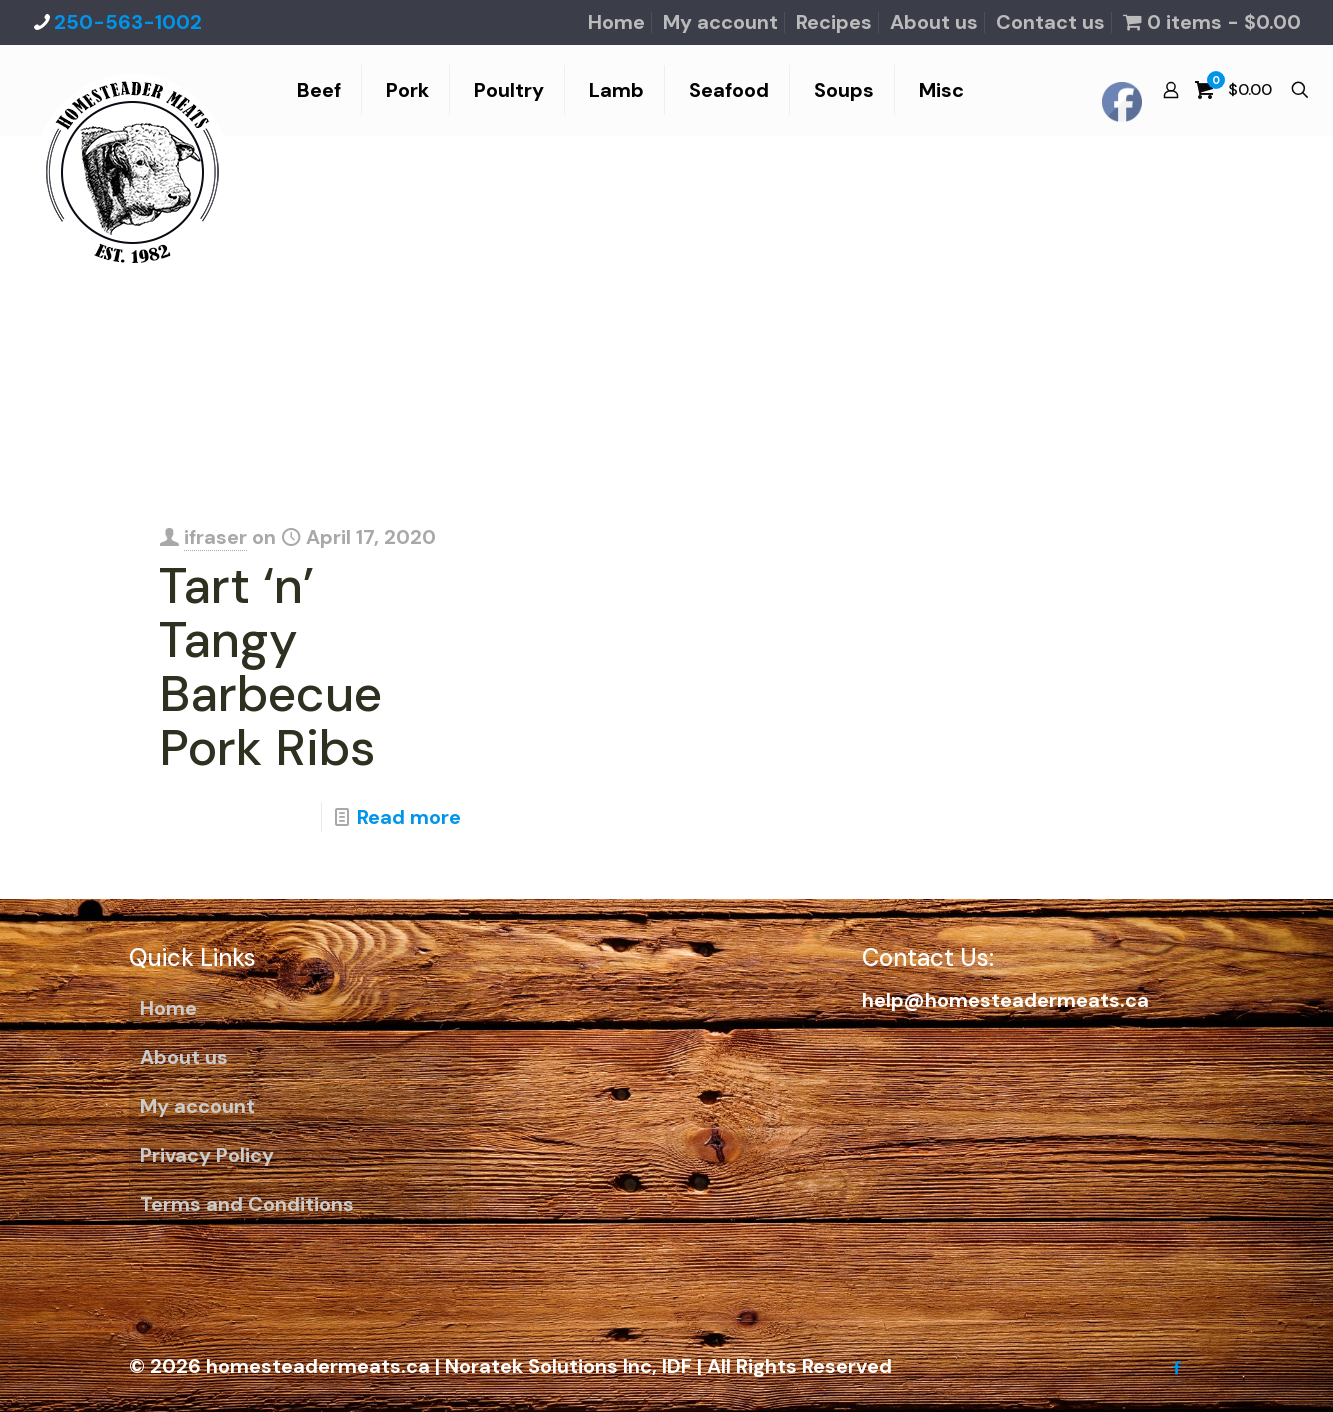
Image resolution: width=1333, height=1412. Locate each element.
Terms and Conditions (247, 1204)
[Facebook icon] (1177, 1368)
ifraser (215, 537)
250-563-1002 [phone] (128, 22)
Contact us (1050, 22)
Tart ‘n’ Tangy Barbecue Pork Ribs (270, 667)
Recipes (834, 22)
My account (720, 22)
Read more (409, 817)
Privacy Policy (207, 1155)
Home (616, 22)
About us (934, 22)
